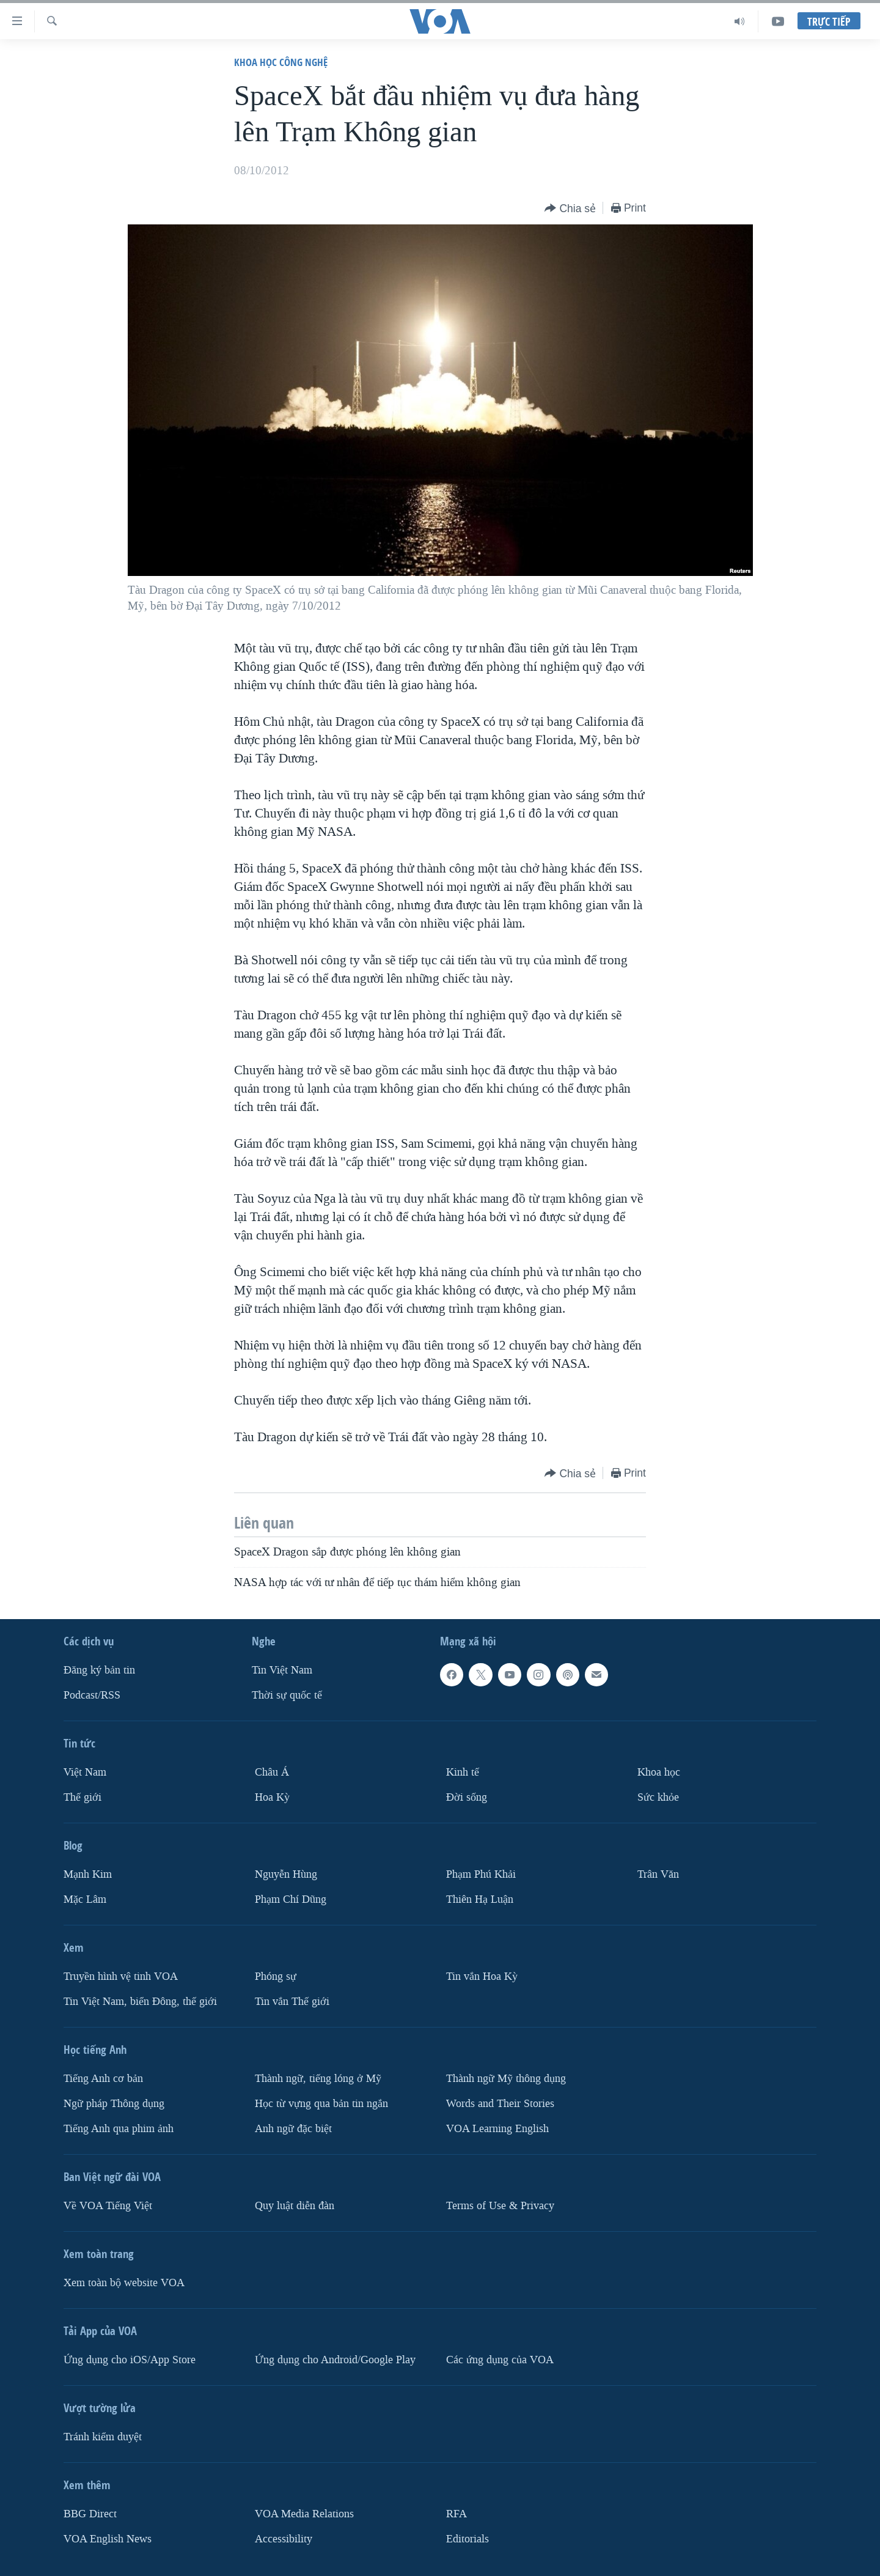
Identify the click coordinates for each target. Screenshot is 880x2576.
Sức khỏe (658, 1797)
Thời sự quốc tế (287, 1695)
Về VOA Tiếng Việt (108, 2205)
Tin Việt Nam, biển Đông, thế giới (140, 2002)
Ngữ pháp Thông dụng (114, 2104)
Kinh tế (462, 1772)
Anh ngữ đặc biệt (293, 2128)
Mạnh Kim (88, 1874)
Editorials (467, 2538)
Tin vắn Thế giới (292, 2002)
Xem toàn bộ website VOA (124, 2282)
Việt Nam (85, 1772)
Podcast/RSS (92, 1695)
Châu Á (272, 1772)
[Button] (570, 209)
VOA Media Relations (304, 2513)
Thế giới (82, 1797)
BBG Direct (90, 2513)
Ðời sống (466, 1797)
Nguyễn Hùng (286, 1874)
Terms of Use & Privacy (500, 2205)
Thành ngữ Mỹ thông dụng (506, 2079)
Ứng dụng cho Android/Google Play (335, 2359)
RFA (456, 2513)
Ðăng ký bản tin (99, 1670)
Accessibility (283, 2538)
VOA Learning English (497, 2128)
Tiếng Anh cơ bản (103, 2079)
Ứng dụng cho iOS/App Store (130, 2359)
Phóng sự (275, 1976)
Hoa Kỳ (272, 1797)
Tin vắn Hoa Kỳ (482, 1976)
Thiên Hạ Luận (479, 1899)
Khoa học (658, 1772)
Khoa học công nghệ (281, 62)
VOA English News (108, 2538)
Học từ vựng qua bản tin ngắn (321, 2104)
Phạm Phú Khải (481, 1874)
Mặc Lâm (85, 1899)
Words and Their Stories (500, 2104)
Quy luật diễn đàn (294, 2205)
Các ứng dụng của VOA (500, 2359)
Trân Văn (658, 1874)
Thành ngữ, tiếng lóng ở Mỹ (318, 2079)
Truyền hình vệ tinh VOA (121, 1976)
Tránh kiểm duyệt (103, 2436)
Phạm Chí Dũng (290, 1899)
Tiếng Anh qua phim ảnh (119, 2128)
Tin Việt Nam (282, 1670)
